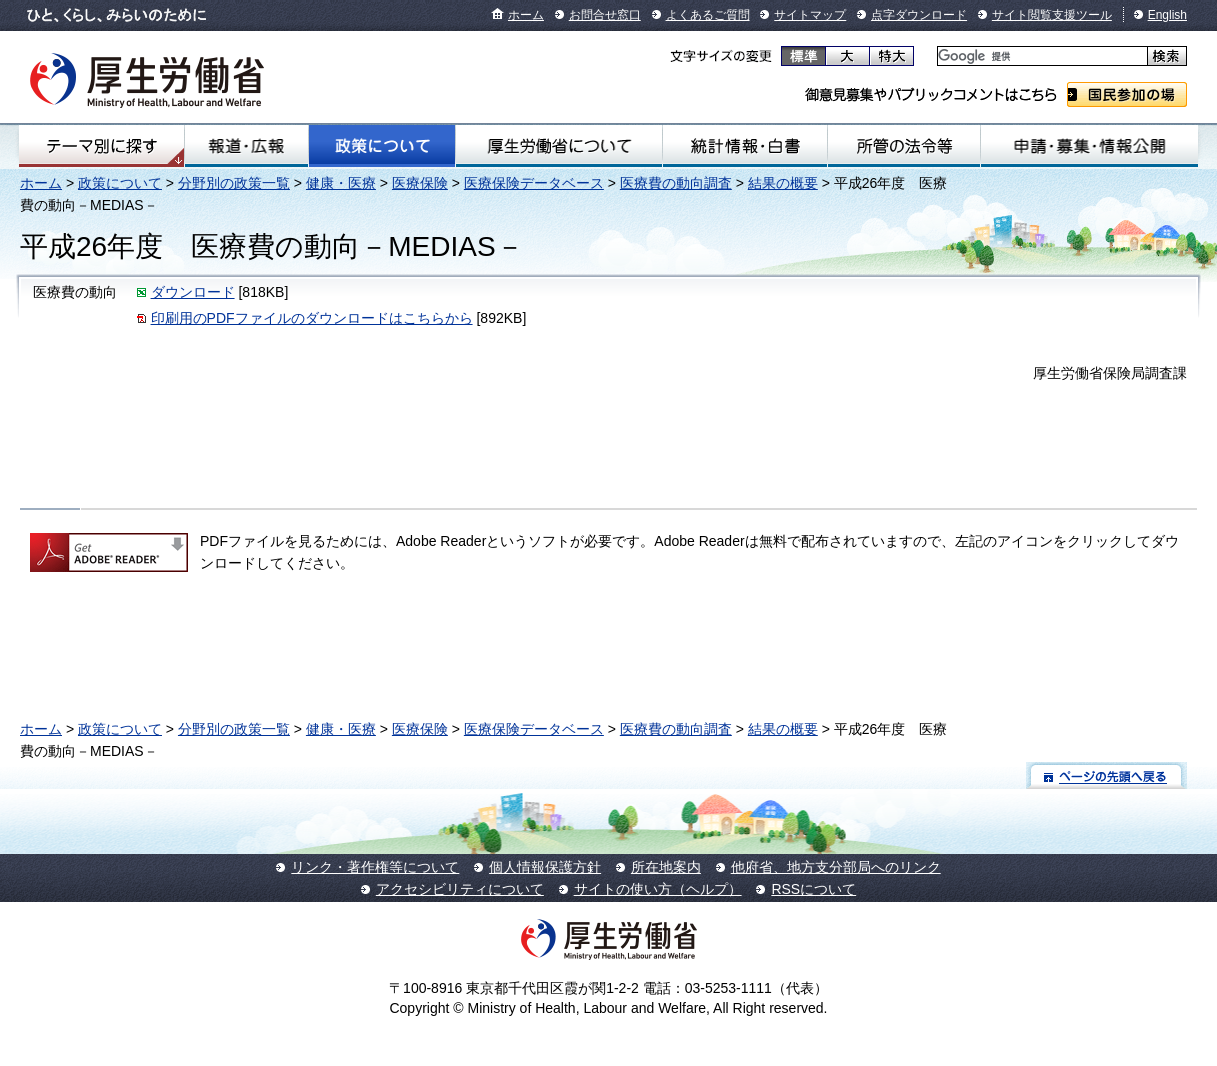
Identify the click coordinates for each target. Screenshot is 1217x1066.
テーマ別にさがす (102, 146)
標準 (803, 56)
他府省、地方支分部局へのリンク (836, 867)
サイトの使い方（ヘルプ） (658, 889)
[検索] (1040, 56)
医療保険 (420, 183)
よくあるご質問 (708, 15)
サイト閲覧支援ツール (1052, 15)
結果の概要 (783, 183)
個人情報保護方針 (545, 867)
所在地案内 (666, 867)
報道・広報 (246, 146)
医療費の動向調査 (676, 183)
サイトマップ (810, 15)
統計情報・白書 (745, 146)
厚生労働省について (558, 146)
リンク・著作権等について (375, 867)
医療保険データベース (534, 183)
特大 (891, 56)
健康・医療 (341, 183)
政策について (382, 146)
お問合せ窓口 (605, 15)
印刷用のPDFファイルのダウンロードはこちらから (312, 318)
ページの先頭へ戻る (1106, 775)
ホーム (526, 15)
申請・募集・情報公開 (1089, 146)
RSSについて (813, 889)
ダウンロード (193, 292)
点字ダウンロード (919, 15)
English (1167, 15)
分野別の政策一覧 (234, 183)
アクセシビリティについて (460, 889)
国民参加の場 (1127, 94)
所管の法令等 (904, 146)
